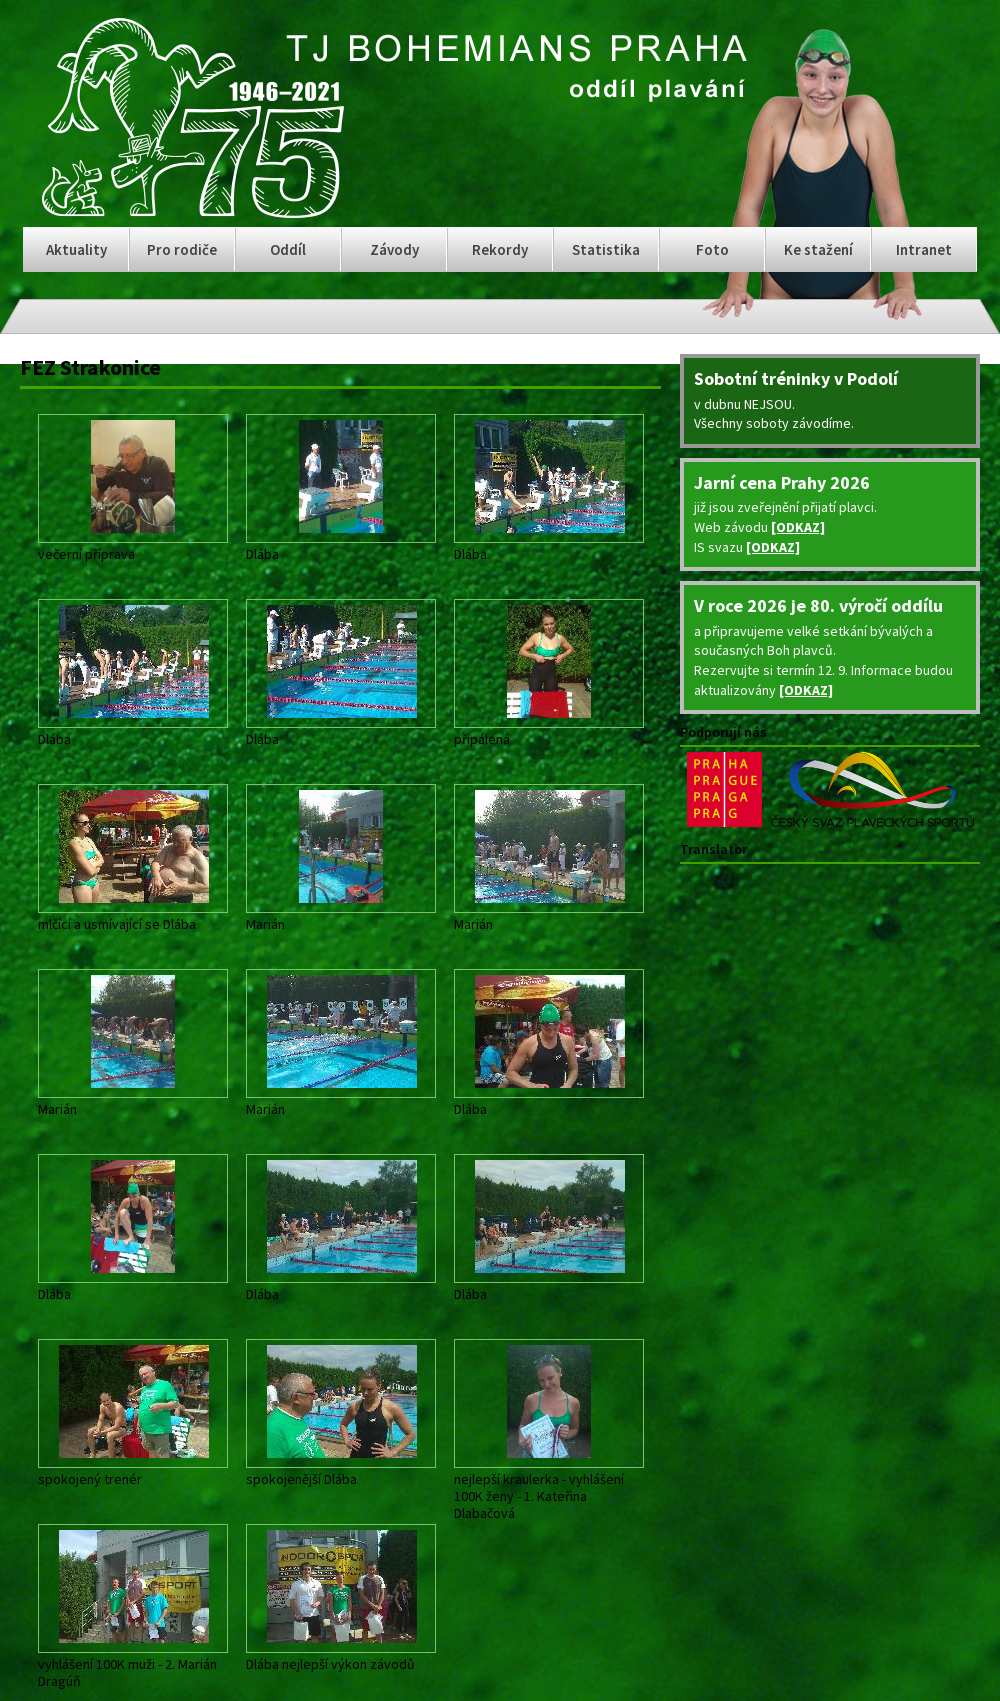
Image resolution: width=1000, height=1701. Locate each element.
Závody (394, 249)
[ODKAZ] (798, 527)
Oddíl (288, 249)
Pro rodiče (182, 249)
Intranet (924, 249)
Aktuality (76, 249)
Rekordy (500, 249)
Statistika (606, 249)
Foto (712, 249)
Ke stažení (818, 249)
